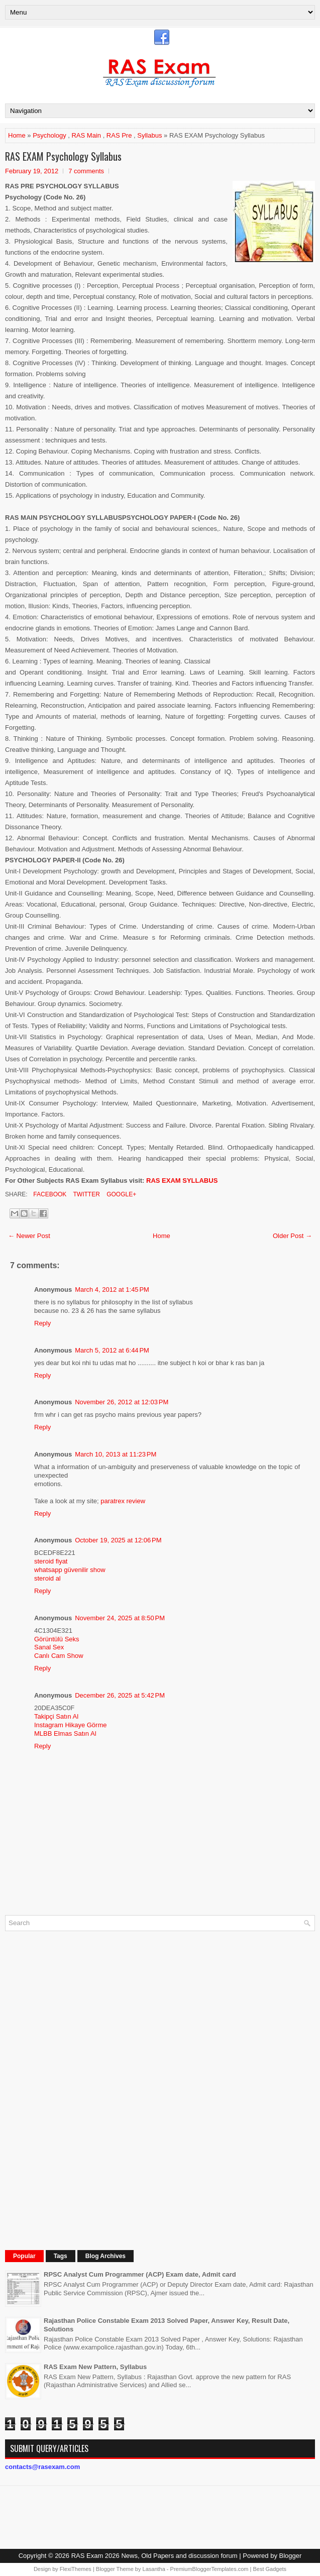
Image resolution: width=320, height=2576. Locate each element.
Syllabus (149, 135)
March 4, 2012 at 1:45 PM (112, 1289)
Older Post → (292, 1236)
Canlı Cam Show (58, 1655)
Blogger (290, 2555)
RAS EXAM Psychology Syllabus (63, 156)
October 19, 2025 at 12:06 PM (118, 1540)
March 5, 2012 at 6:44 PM (112, 1350)
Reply (42, 1323)
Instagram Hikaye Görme (70, 1725)
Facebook (49, 1194)
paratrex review (122, 1501)
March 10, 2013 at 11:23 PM (115, 1454)
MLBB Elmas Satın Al (65, 1733)
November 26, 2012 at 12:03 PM (121, 1402)
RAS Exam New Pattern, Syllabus (95, 2367)
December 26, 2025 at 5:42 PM (120, 1695)
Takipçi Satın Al (56, 1716)
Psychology (49, 135)
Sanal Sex (49, 1647)
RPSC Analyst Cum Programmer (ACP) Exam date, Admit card (140, 2274)
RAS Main (86, 135)
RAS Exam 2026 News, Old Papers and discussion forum (154, 2555)
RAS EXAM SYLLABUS (182, 1180)
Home (17, 135)
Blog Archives (105, 2256)
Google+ (120, 1194)
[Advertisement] (80, 2089)
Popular (24, 2256)
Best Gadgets (269, 2569)
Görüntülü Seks (56, 1639)
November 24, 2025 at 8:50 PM (120, 1618)
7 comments (86, 171)
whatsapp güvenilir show (69, 1570)
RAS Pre (119, 135)
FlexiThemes (75, 2569)
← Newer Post (29, 1236)
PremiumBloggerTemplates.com (209, 2569)
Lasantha (154, 2569)
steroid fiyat (50, 1561)
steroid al (47, 1578)
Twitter (85, 1194)
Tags (60, 2256)
